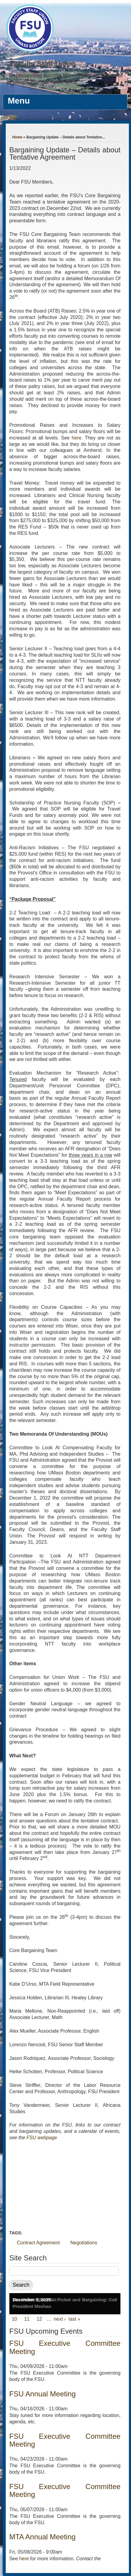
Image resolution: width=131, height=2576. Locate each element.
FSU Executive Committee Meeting (64, 2347)
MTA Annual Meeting (42, 2537)
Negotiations (83, 2242)
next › (60, 2319)
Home (17, 137)
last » (74, 2319)
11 (27, 2319)
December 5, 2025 (32, 2299)
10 (14, 2319)
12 (39, 2319)
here (76, 437)
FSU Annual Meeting (42, 2394)
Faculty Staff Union (42, 63)
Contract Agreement (38, 2242)
